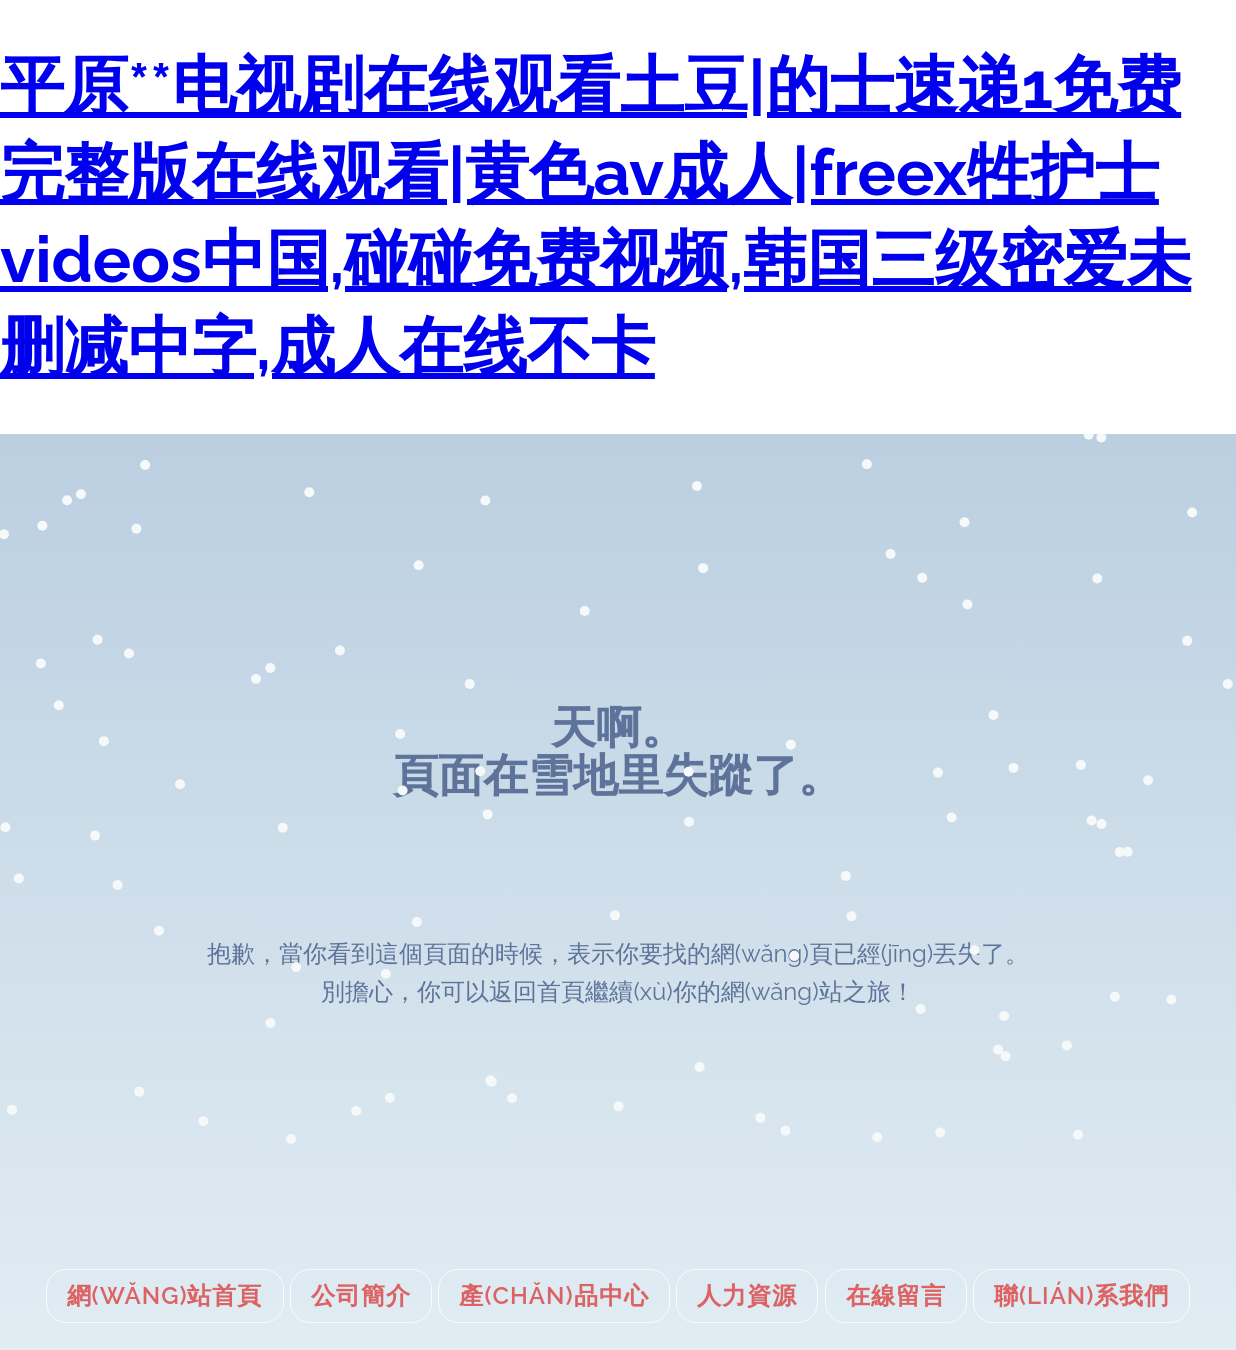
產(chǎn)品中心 (553, 1295)
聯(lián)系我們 (1081, 1295)
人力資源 (747, 1295)
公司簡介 (361, 1295)
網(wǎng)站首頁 (165, 1295)
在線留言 (896, 1295)
